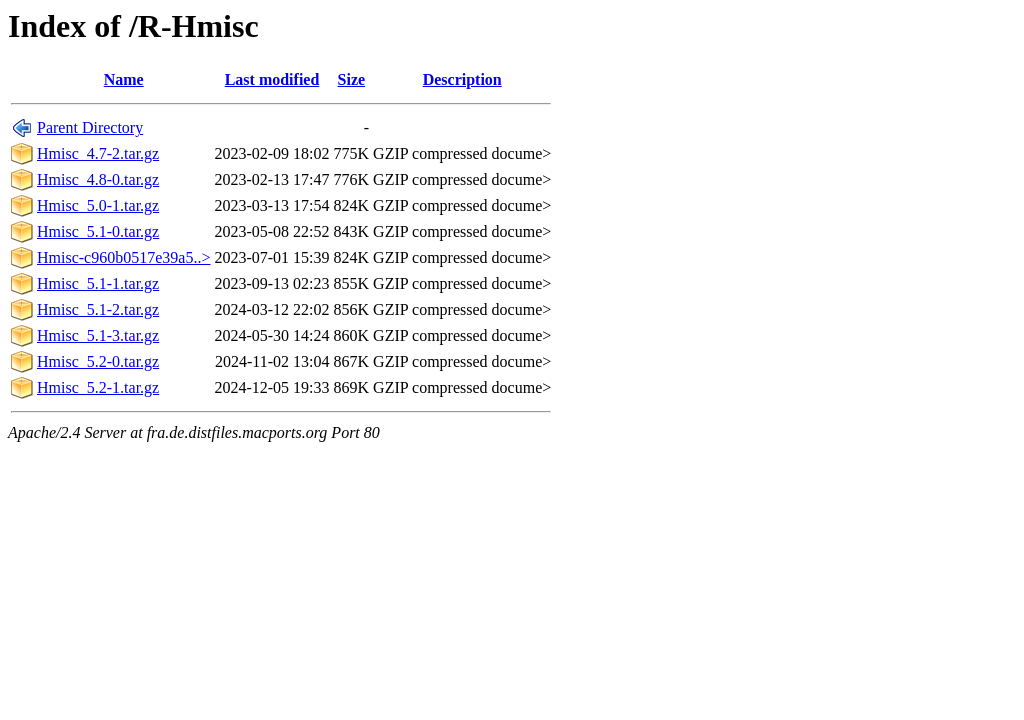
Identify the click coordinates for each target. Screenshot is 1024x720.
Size (352, 79)
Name (124, 79)
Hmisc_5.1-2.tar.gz (98, 309)
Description (462, 79)
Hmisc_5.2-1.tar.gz (98, 387)
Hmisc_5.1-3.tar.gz (98, 335)
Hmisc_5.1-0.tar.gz (98, 231)
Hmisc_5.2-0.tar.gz (98, 361)
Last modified (272, 79)
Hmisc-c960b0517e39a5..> (123, 257)
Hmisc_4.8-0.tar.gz (98, 179)
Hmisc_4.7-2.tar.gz (98, 153)
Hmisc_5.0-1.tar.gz (98, 205)
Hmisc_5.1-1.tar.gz (98, 283)
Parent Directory (90, 127)
